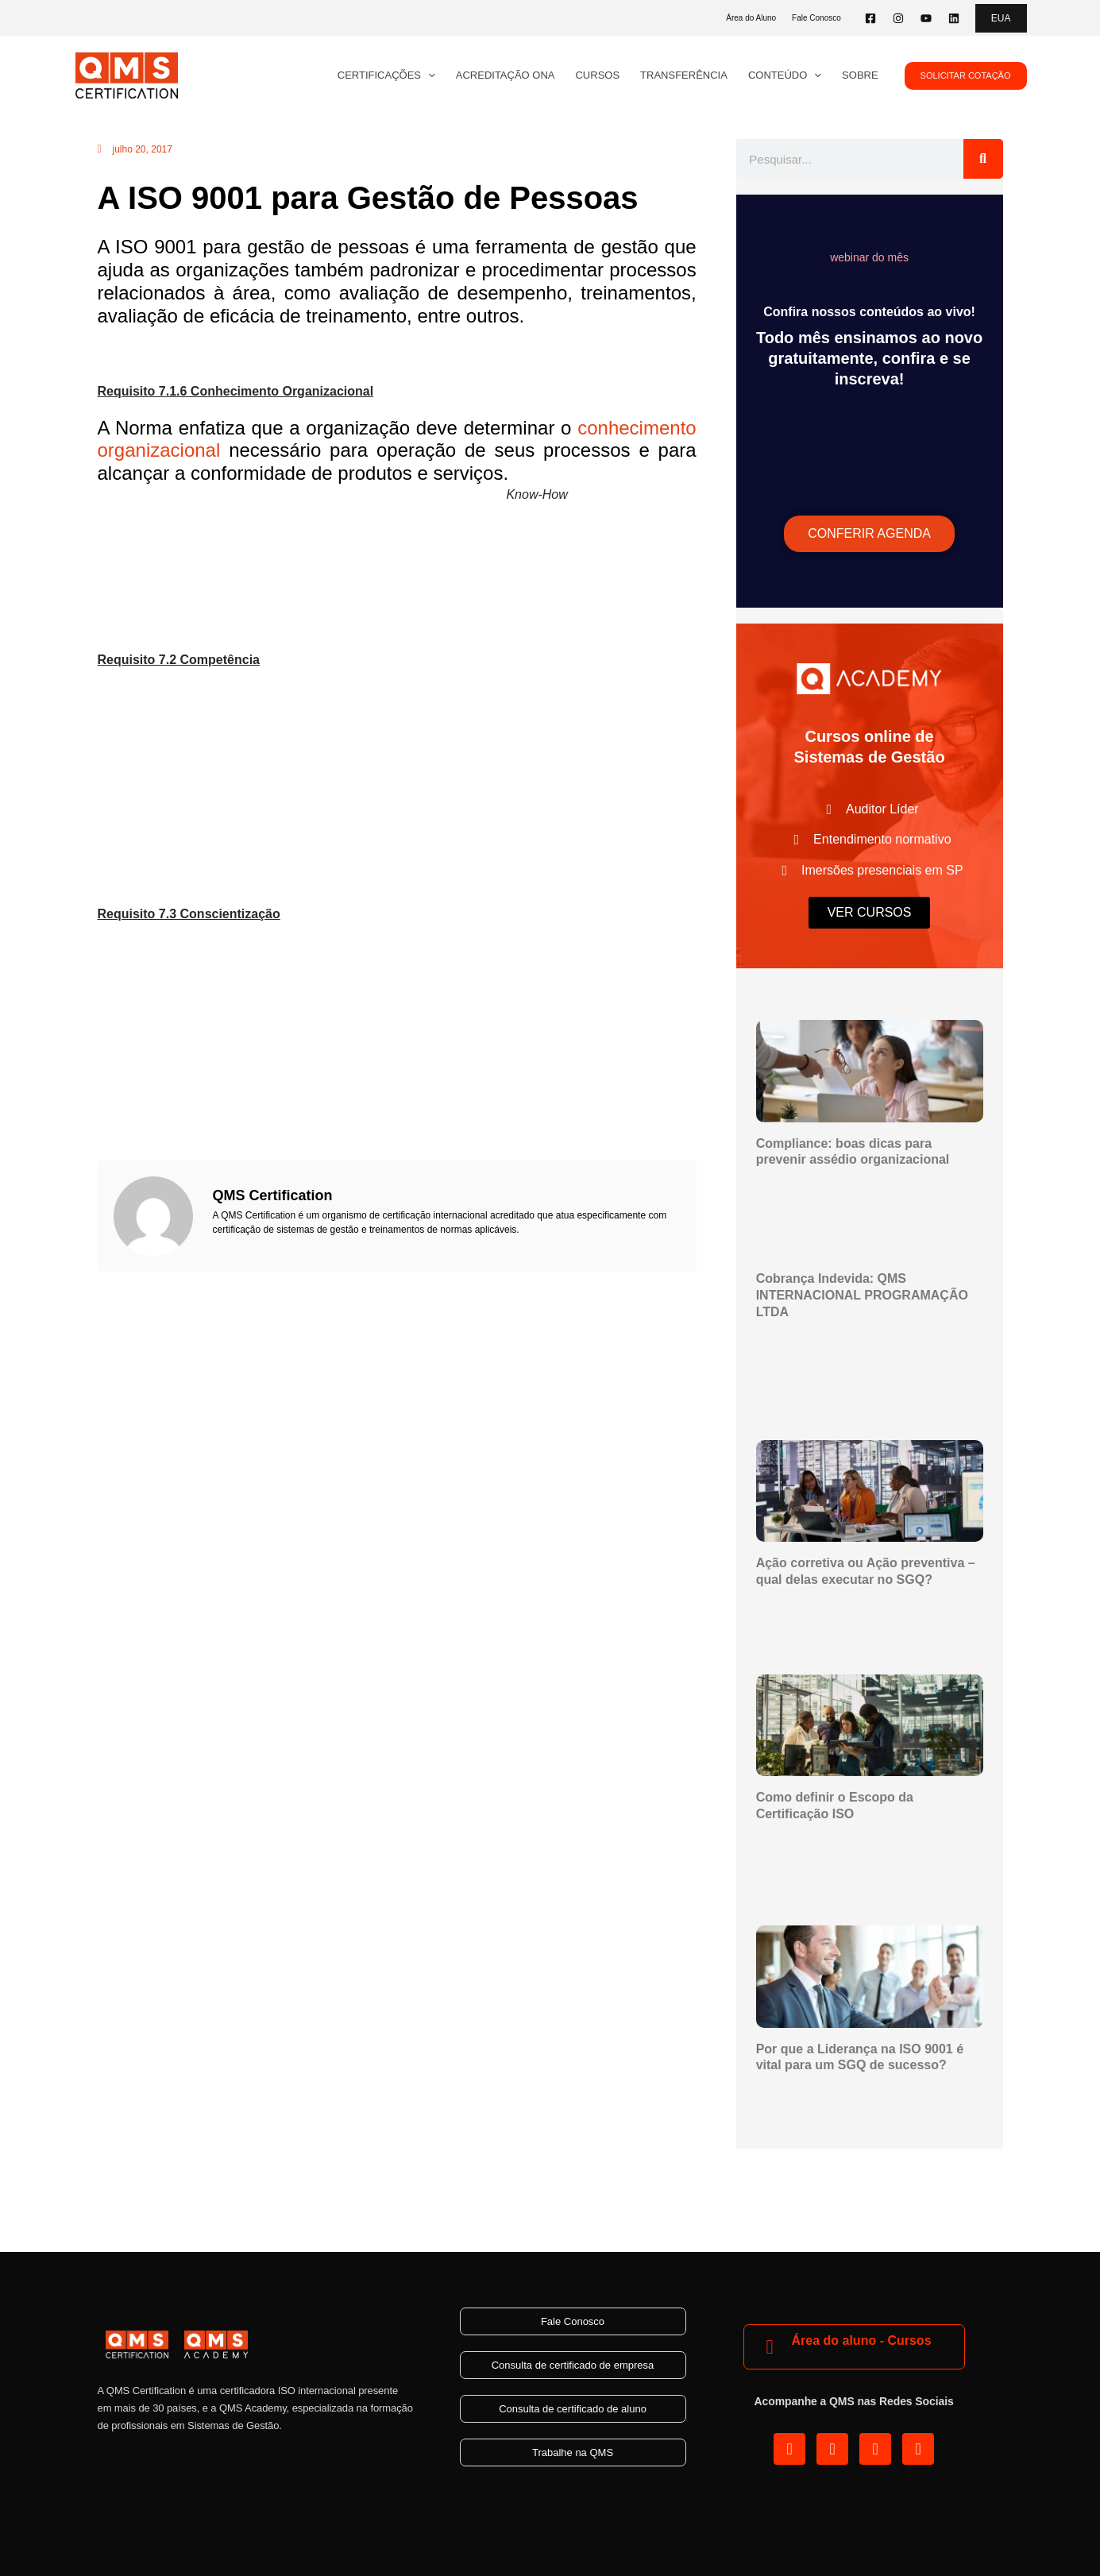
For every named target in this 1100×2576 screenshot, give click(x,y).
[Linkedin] (953, 18)
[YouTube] (926, 18)
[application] (428, 75)
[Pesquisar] (983, 159)
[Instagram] (898, 18)
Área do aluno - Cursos (862, 2340)
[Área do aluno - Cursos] (770, 2347)
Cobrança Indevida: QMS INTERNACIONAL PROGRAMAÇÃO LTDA (862, 1295)
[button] (1001, 18)
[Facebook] (870, 18)
